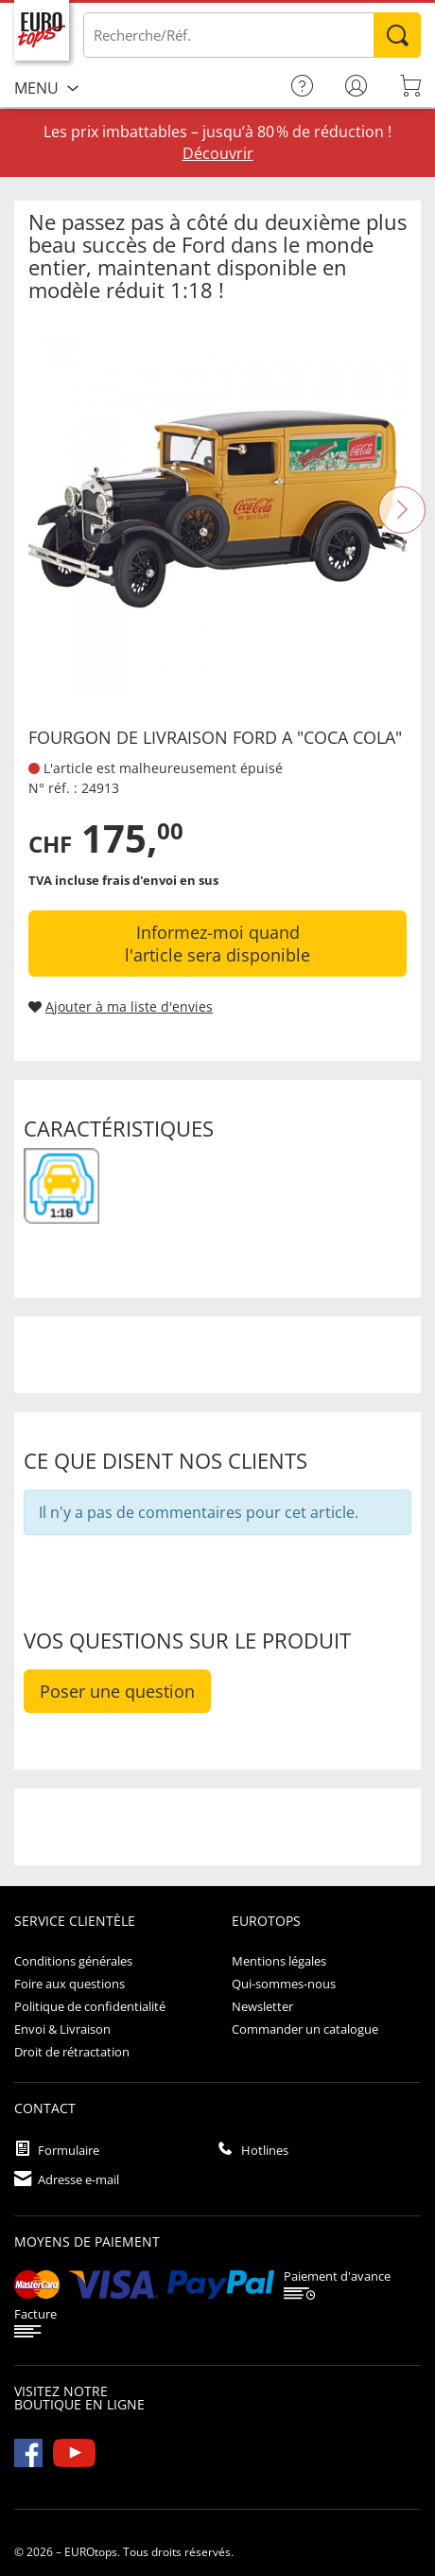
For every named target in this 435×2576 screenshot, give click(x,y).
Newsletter (262, 2006)
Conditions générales (73, 1960)
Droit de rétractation (72, 2051)
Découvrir (218, 153)
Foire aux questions (69, 1983)
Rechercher (397, 35)
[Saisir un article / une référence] (252, 35)
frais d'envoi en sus (160, 880)
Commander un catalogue (305, 2029)
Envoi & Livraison (62, 2029)
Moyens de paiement (87, 2241)
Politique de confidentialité (89, 2006)
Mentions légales (279, 1960)
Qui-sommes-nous (284, 1983)
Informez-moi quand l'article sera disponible (217, 943)
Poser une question (117, 1691)
